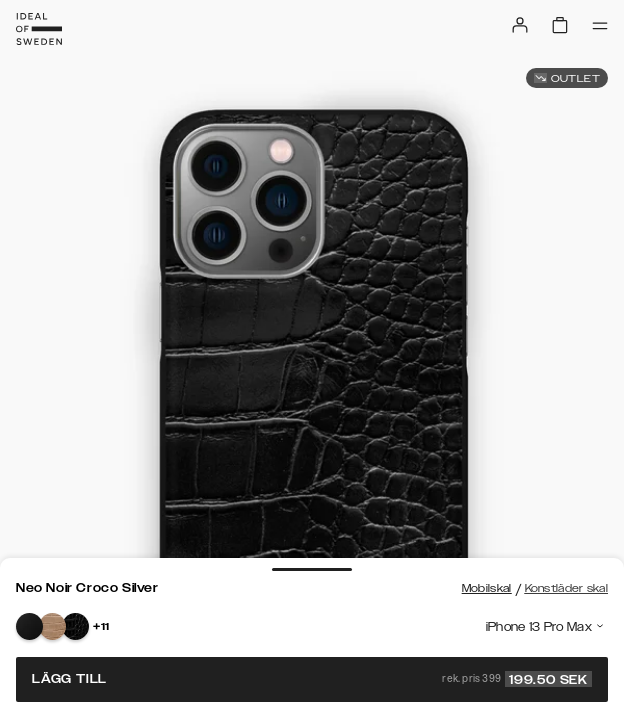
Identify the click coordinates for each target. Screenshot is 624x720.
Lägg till (312, 679)
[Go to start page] (39, 29)
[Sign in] (520, 25)
